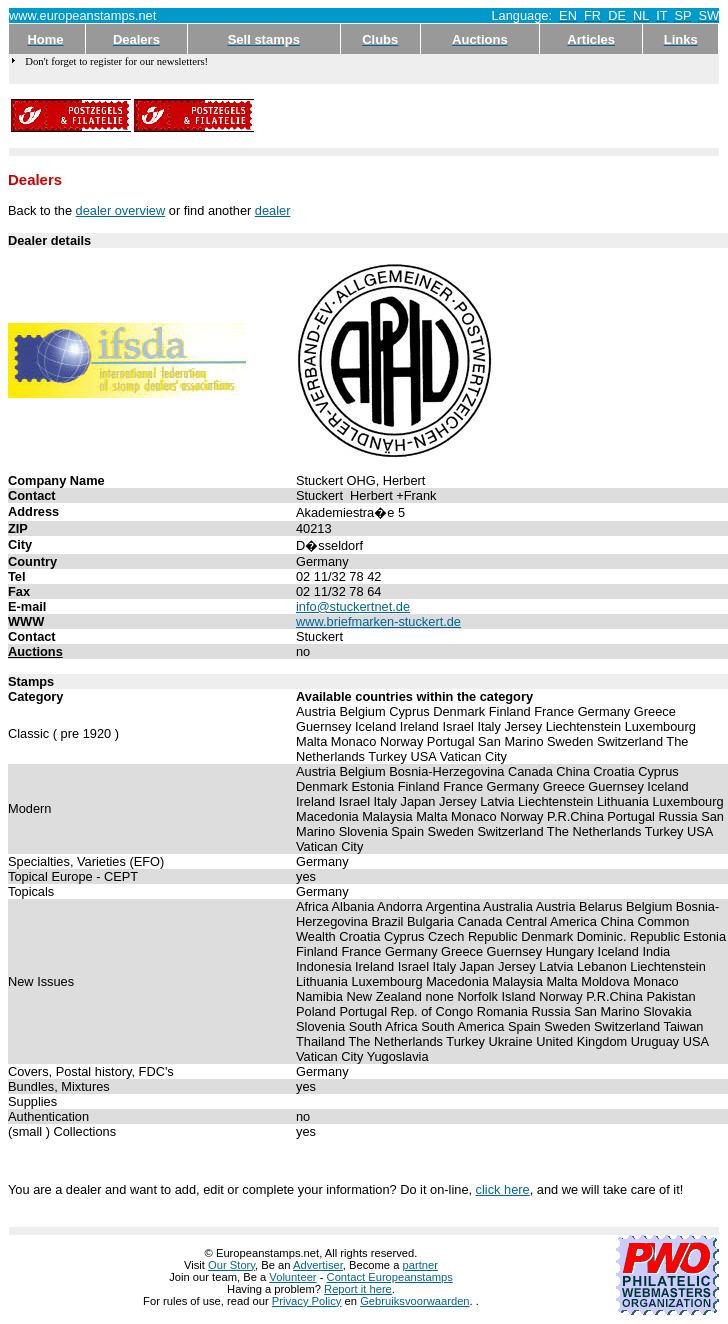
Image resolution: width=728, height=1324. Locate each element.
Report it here (358, 1289)
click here (503, 1189)
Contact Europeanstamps (390, 1277)
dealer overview (121, 210)
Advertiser (318, 1265)
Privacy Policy (307, 1301)
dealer (273, 210)
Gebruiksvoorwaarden (414, 1301)
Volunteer (292, 1277)
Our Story (231, 1265)
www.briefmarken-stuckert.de (378, 621)
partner (420, 1265)
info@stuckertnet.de (353, 606)
